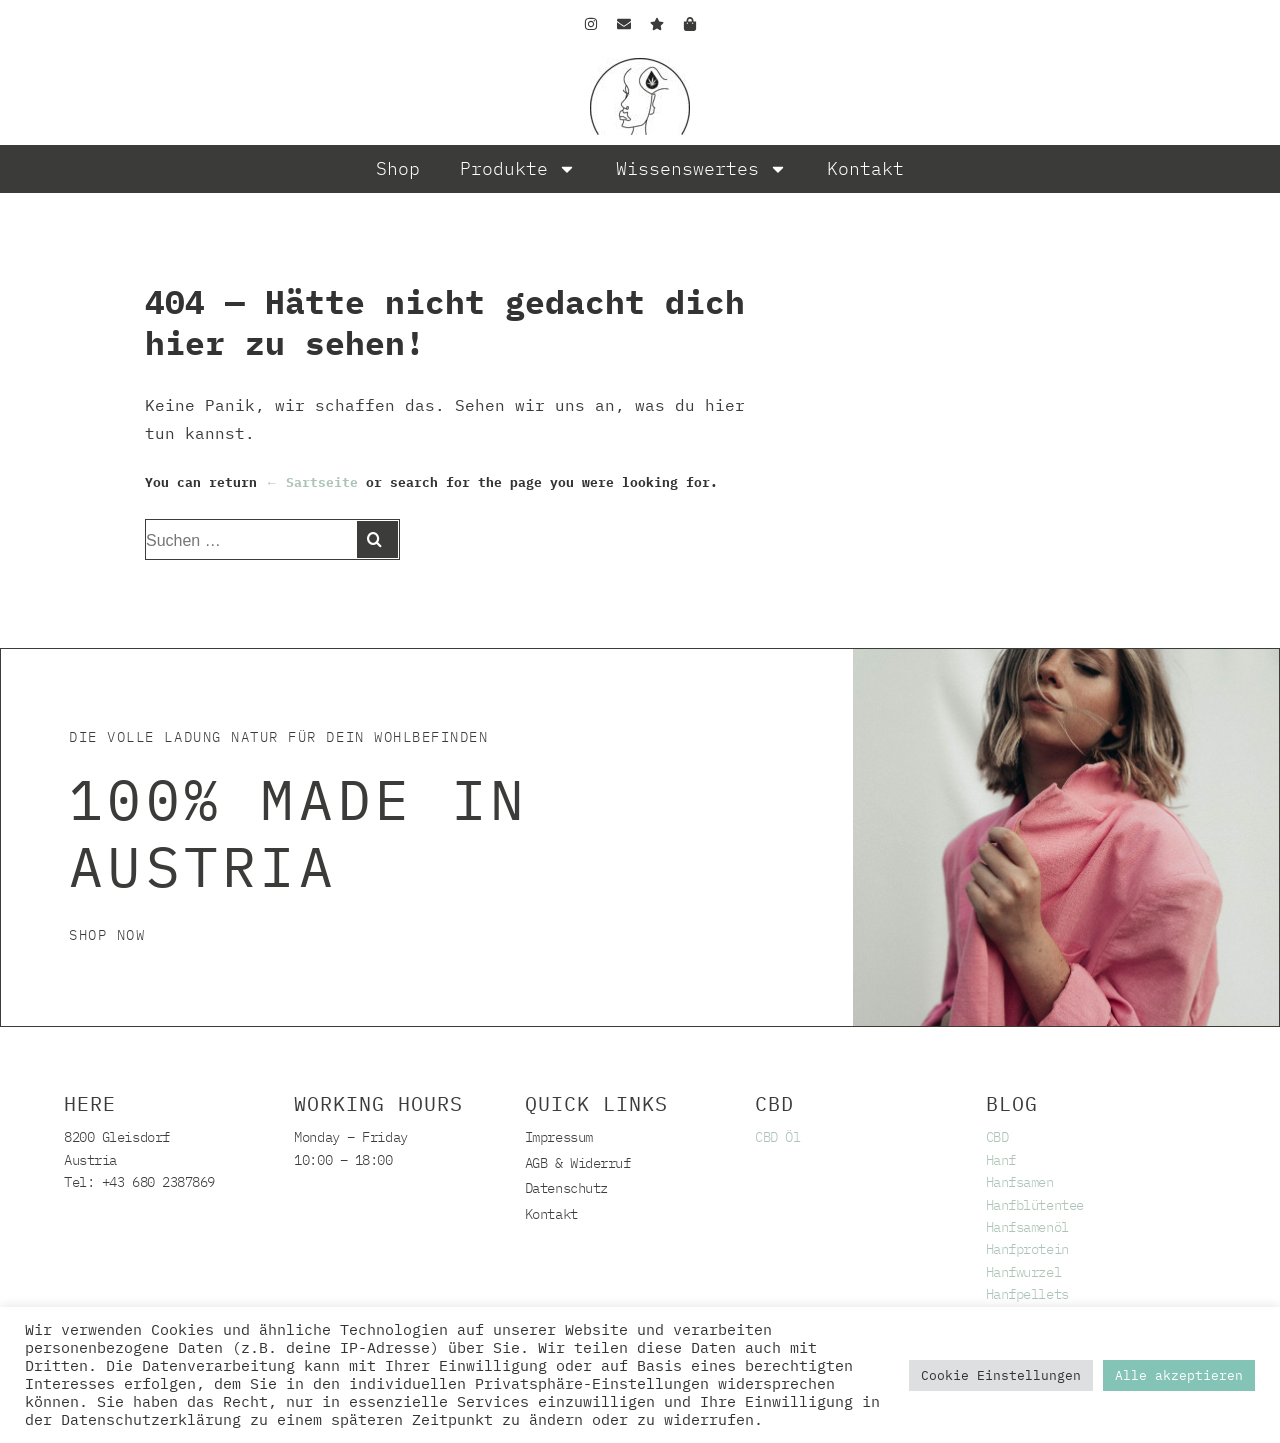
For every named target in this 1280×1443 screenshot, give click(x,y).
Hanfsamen (1020, 1182)
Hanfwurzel (1024, 1272)
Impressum (559, 1137)
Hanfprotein (1027, 1249)
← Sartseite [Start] (311, 482)
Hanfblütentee (1035, 1205)
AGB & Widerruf (578, 1163)
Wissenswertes (701, 169)
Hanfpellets (1027, 1294)
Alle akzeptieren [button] (1179, 1375)
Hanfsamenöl (1027, 1227)
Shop (398, 168)
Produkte (518, 169)
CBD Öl (777, 1137)
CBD (997, 1137)
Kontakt (865, 168)
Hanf (1001, 1160)
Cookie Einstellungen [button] (1001, 1375)
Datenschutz (566, 1188)
